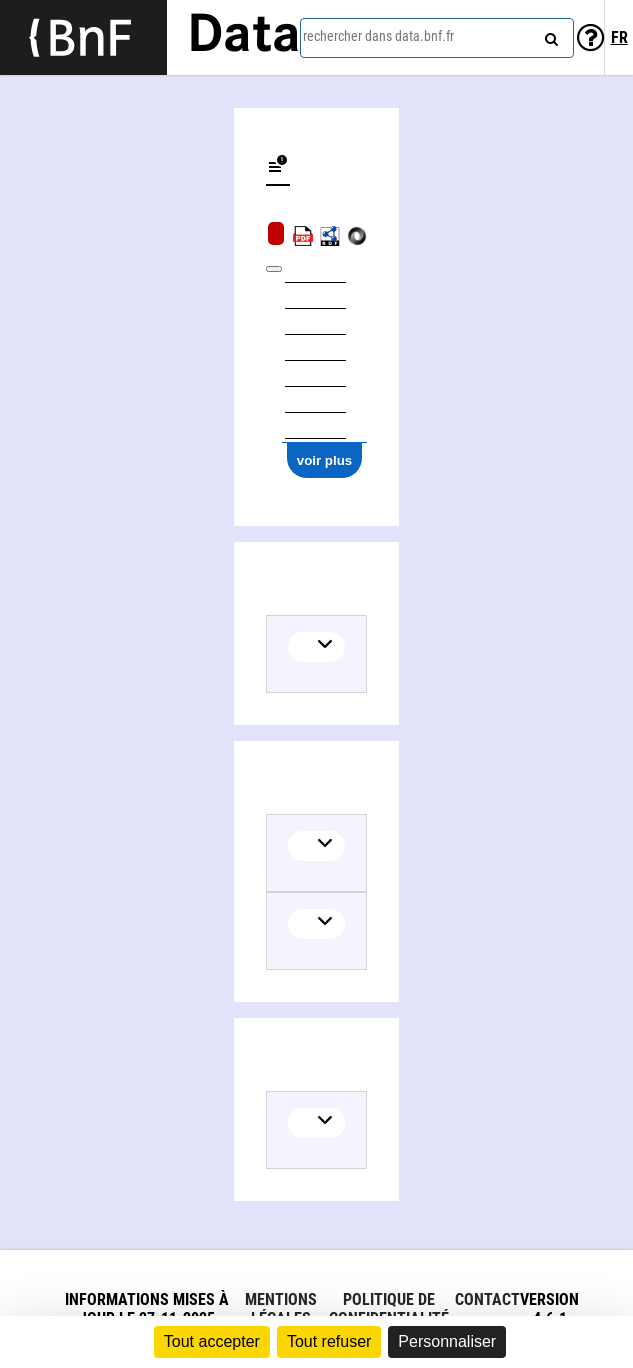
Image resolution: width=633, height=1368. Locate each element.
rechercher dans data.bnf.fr (378, 36)
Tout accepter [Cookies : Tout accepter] (212, 1341)
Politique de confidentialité (389, 1309)
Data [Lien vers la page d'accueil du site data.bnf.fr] (244, 37)
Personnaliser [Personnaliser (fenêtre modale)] (447, 1341)
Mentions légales (281, 1309)
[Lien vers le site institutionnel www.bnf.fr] (83, 37)
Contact (487, 1299)
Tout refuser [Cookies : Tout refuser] (329, 1341)
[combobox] (437, 38)
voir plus (325, 460)
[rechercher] (549, 35)
